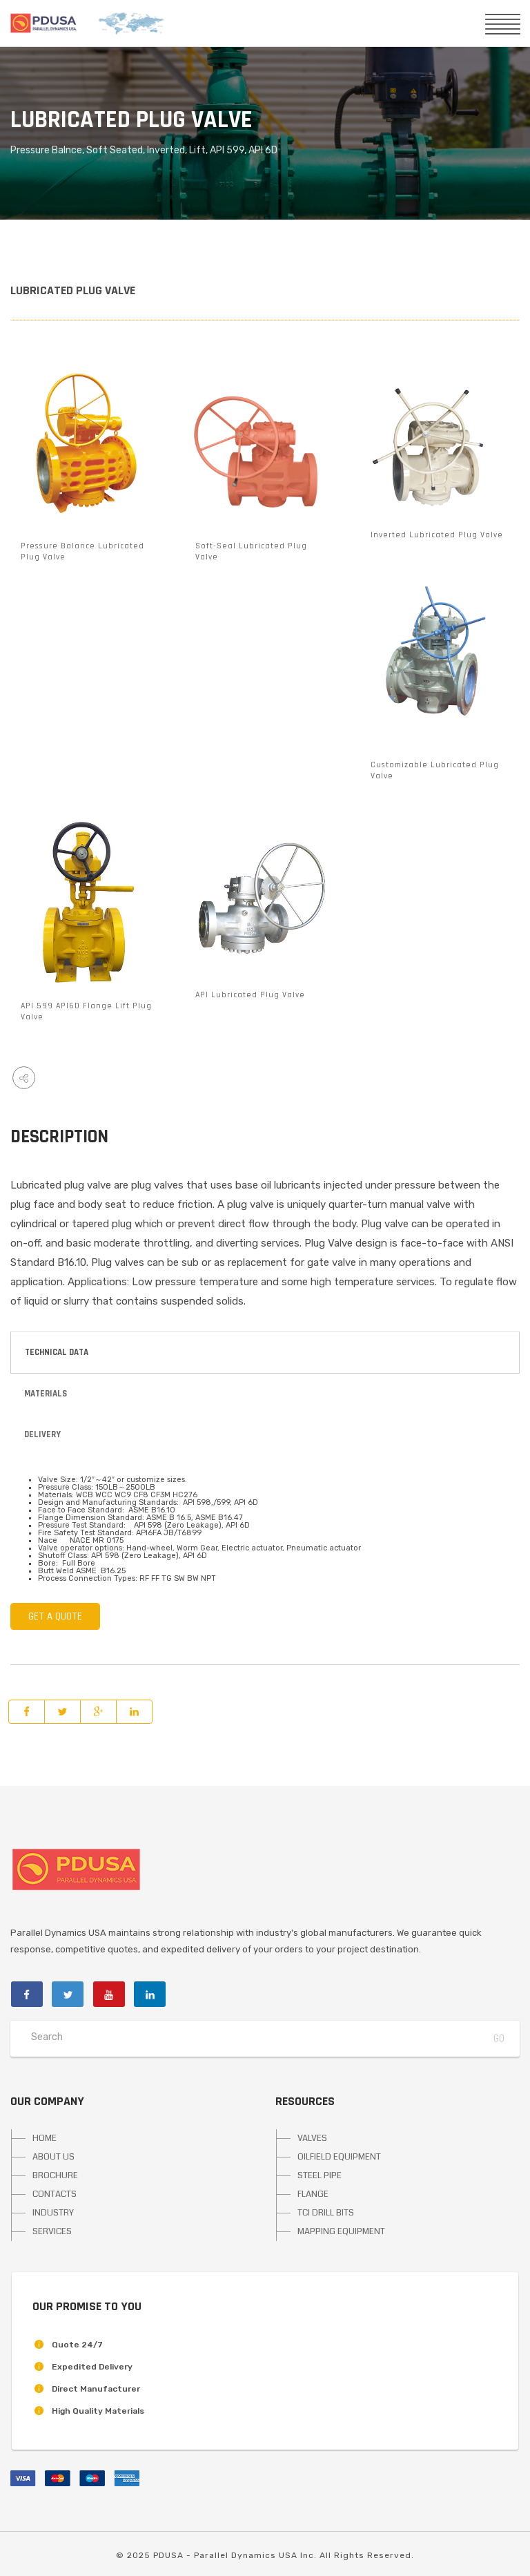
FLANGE (312, 2194)
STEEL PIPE (319, 2175)
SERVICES (52, 2231)
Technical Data (56, 1352)
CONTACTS (54, 2194)
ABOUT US (53, 2157)
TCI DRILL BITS (325, 2213)
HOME (44, 2138)
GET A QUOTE (55, 1616)
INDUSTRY (53, 2213)
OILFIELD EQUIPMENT (339, 2157)
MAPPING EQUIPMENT (341, 2231)
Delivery (42, 1434)
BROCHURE (55, 2175)
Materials (45, 1393)
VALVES (312, 2138)
